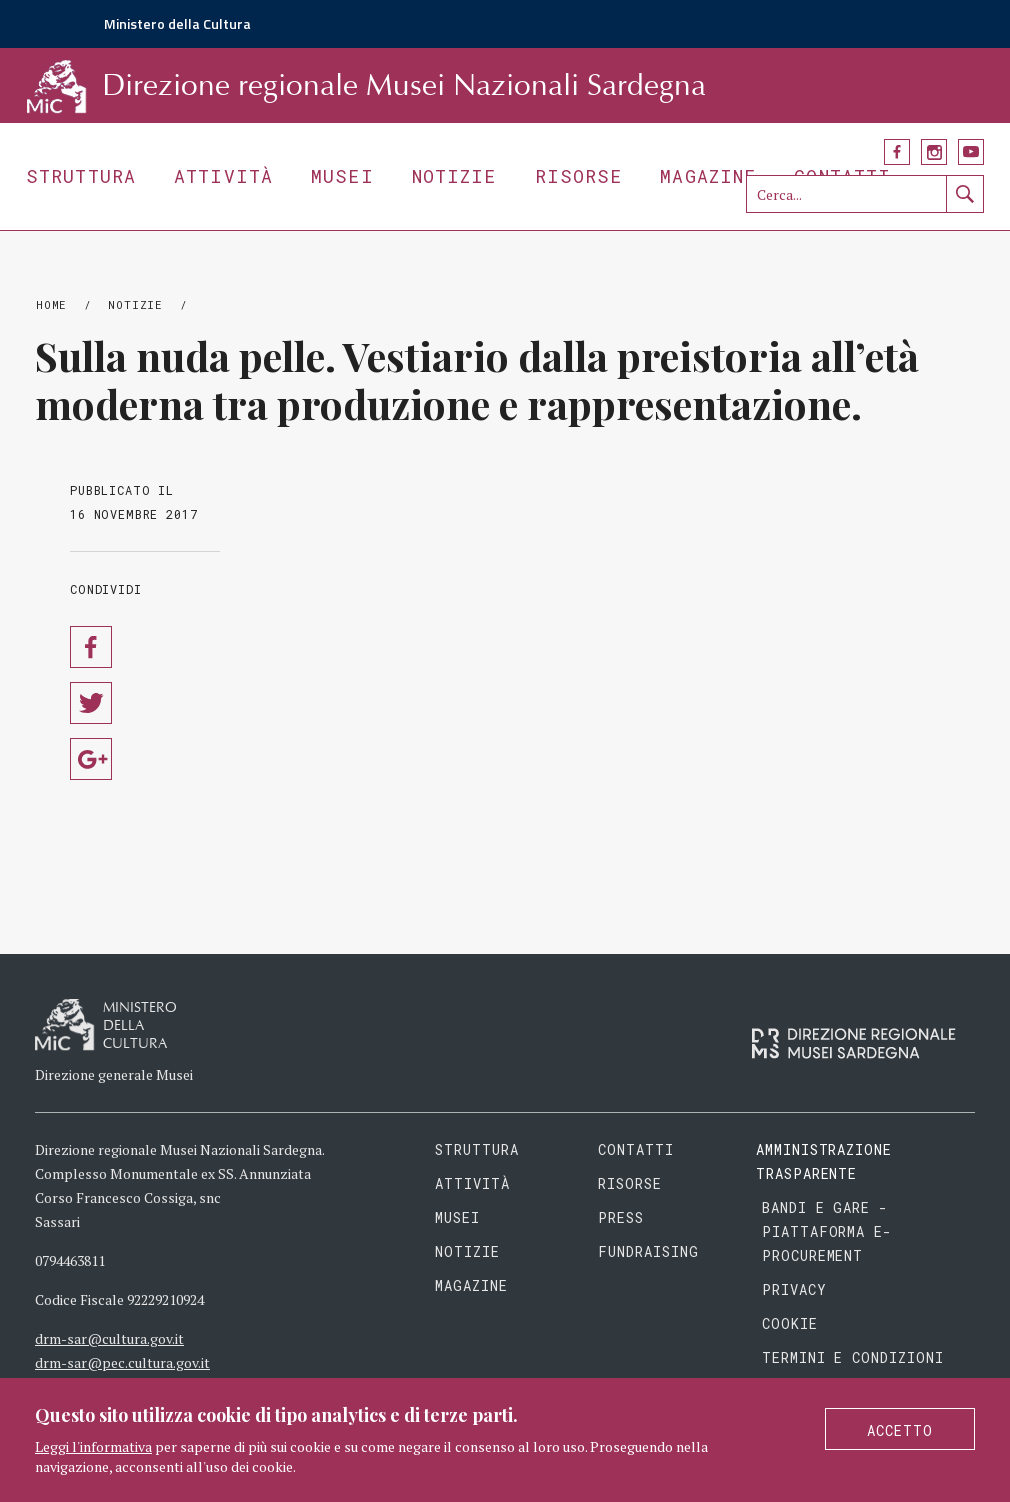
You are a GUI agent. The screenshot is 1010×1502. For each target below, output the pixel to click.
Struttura (81, 176)
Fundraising (648, 1251)
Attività (223, 176)
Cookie (790, 1323)
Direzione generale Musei (114, 1074)
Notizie (454, 176)
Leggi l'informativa (93, 1446)
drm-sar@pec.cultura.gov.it (122, 1362)
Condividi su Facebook (91, 647)
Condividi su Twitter (91, 703)
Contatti (636, 1149)
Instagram (934, 152)
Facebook (897, 152)
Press (621, 1217)
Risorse (579, 176)
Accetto (900, 1430)
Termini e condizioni (853, 1357)
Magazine (708, 176)
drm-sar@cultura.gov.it (109, 1338)
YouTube (971, 152)
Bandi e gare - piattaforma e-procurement (827, 1231)
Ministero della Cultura (177, 23)
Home (51, 304)
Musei (342, 176)
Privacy (794, 1289)
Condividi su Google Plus (91, 759)
